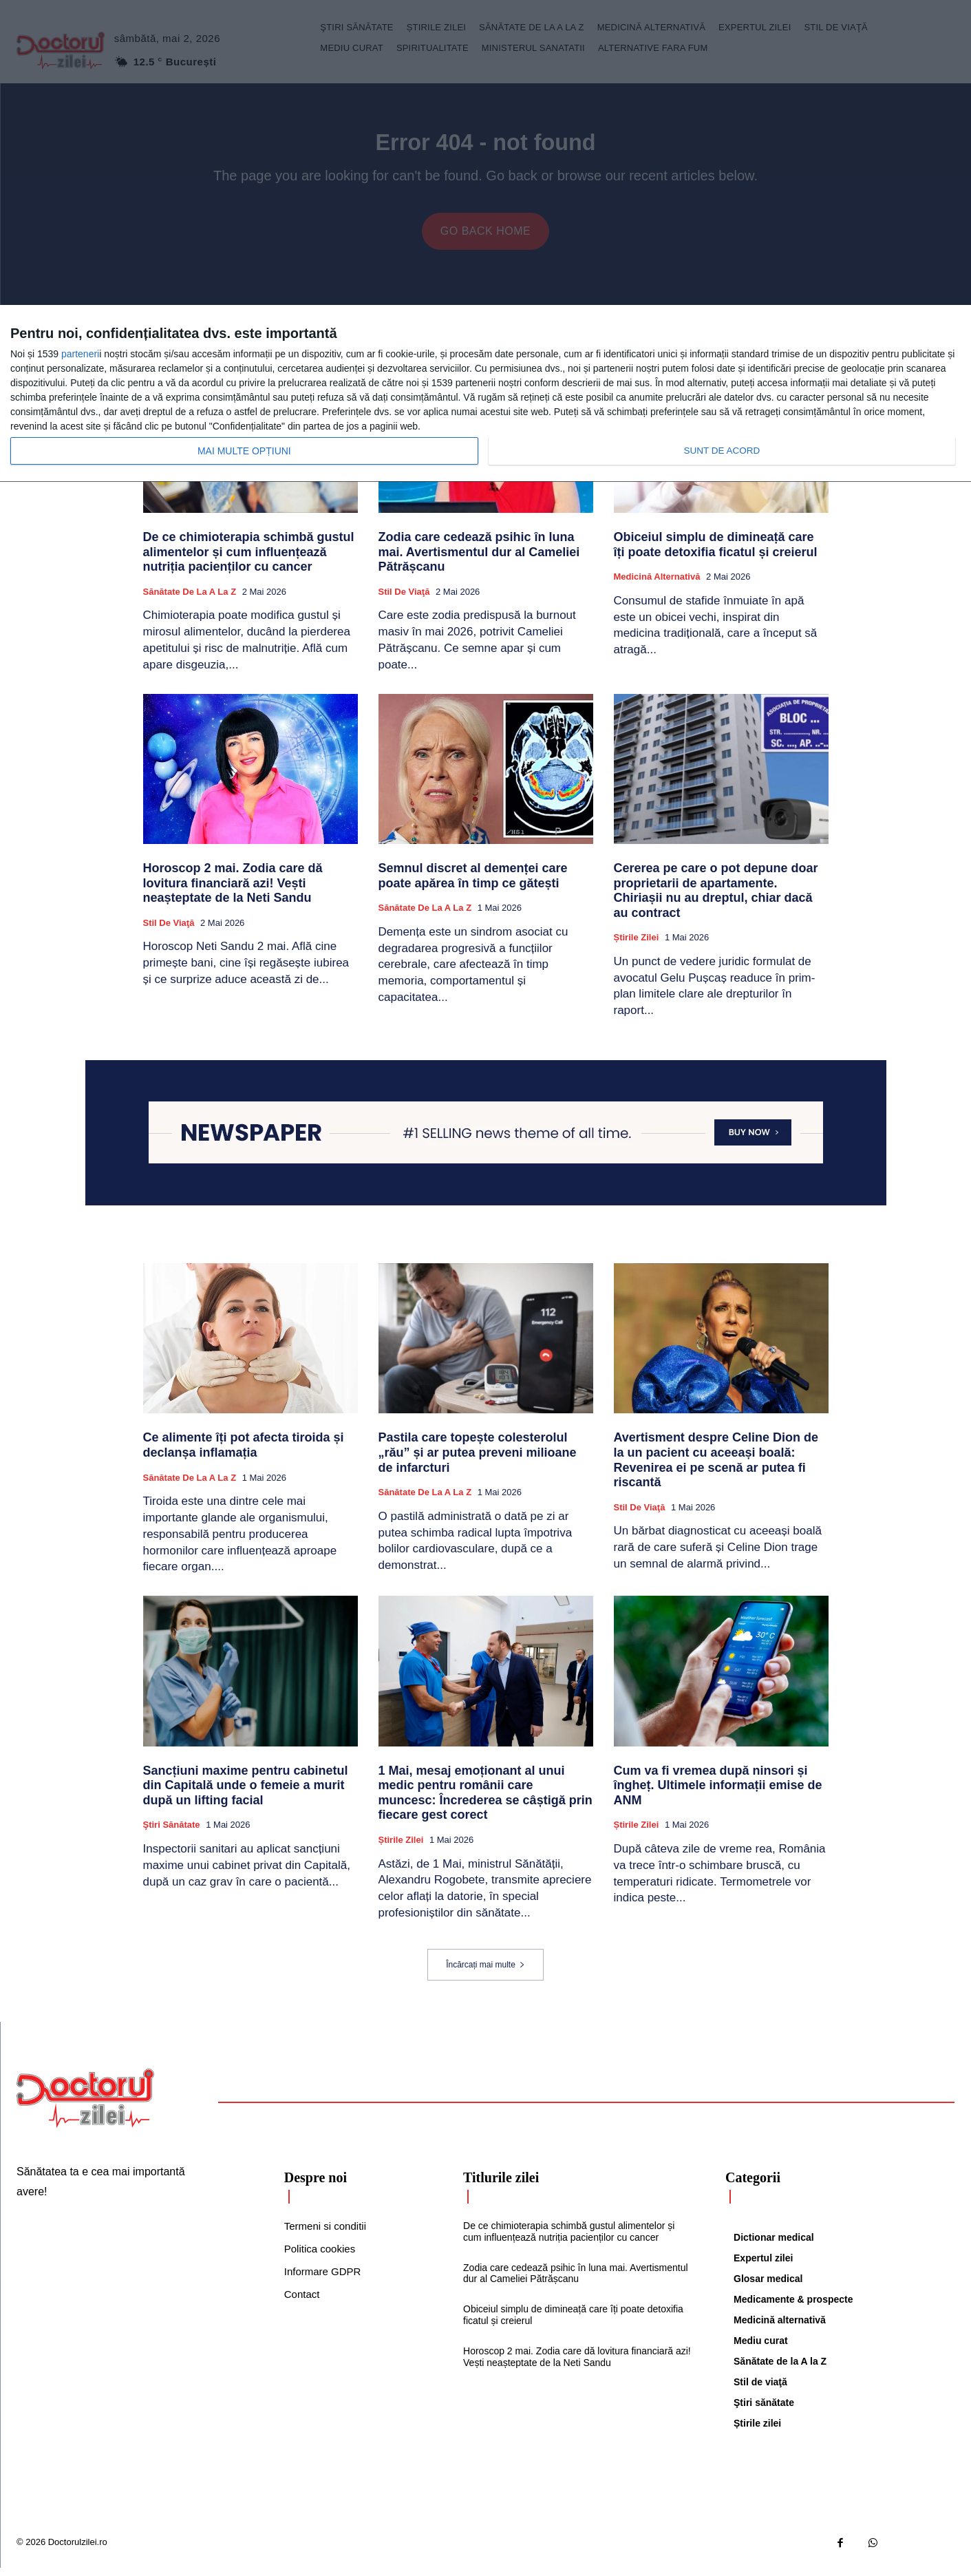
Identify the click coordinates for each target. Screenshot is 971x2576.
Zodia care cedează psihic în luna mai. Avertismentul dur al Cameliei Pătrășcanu (479, 560)
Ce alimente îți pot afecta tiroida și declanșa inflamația (243, 1453)
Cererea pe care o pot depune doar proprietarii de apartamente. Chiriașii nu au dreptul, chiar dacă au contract (716, 899)
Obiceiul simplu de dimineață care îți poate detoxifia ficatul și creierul (716, 553)
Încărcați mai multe (485, 1973)
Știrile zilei (636, 946)
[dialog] (485, 394)
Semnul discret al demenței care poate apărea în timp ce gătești (473, 884)
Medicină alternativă (657, 585)
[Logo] (85, 2107)
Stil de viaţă (404, 600)
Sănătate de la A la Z (190, 600)
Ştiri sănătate (171, 1833)
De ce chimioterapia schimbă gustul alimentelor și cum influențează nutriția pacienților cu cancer (248, 560)
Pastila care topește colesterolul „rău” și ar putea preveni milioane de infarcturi (477, 1461)
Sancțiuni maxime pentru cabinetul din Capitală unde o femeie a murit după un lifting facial (245, 1793)
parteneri (80, 354)
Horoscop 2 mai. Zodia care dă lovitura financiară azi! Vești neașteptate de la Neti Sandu (233, 892)
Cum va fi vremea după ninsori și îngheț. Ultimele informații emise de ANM (718, 1793)
